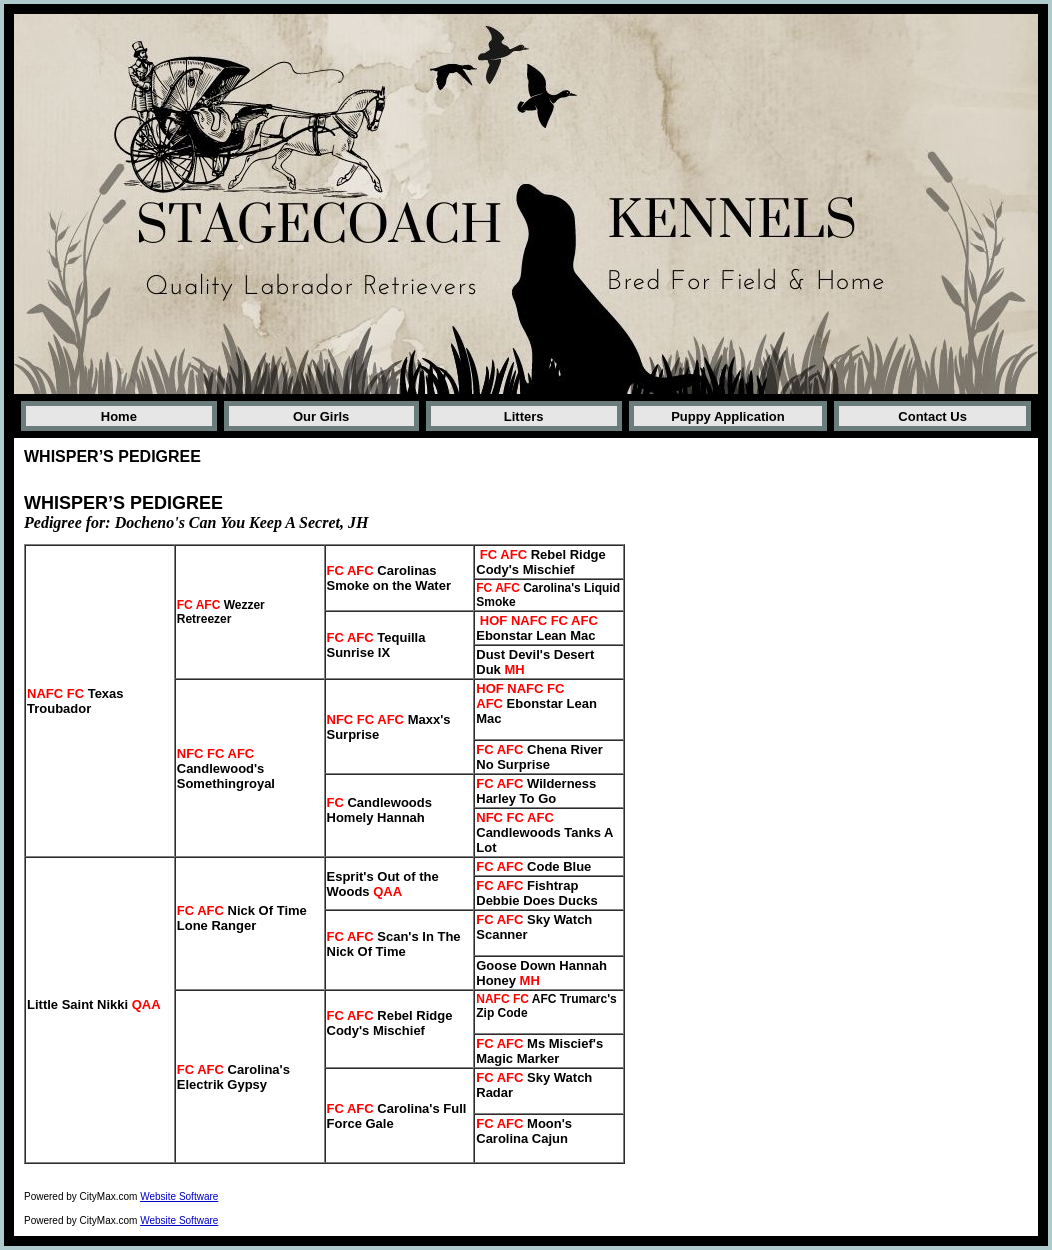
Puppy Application (728, 416)
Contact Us (932, 416)
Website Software (179, 1196)
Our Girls (321, 416)
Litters (524, 416)
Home (119, 416)
